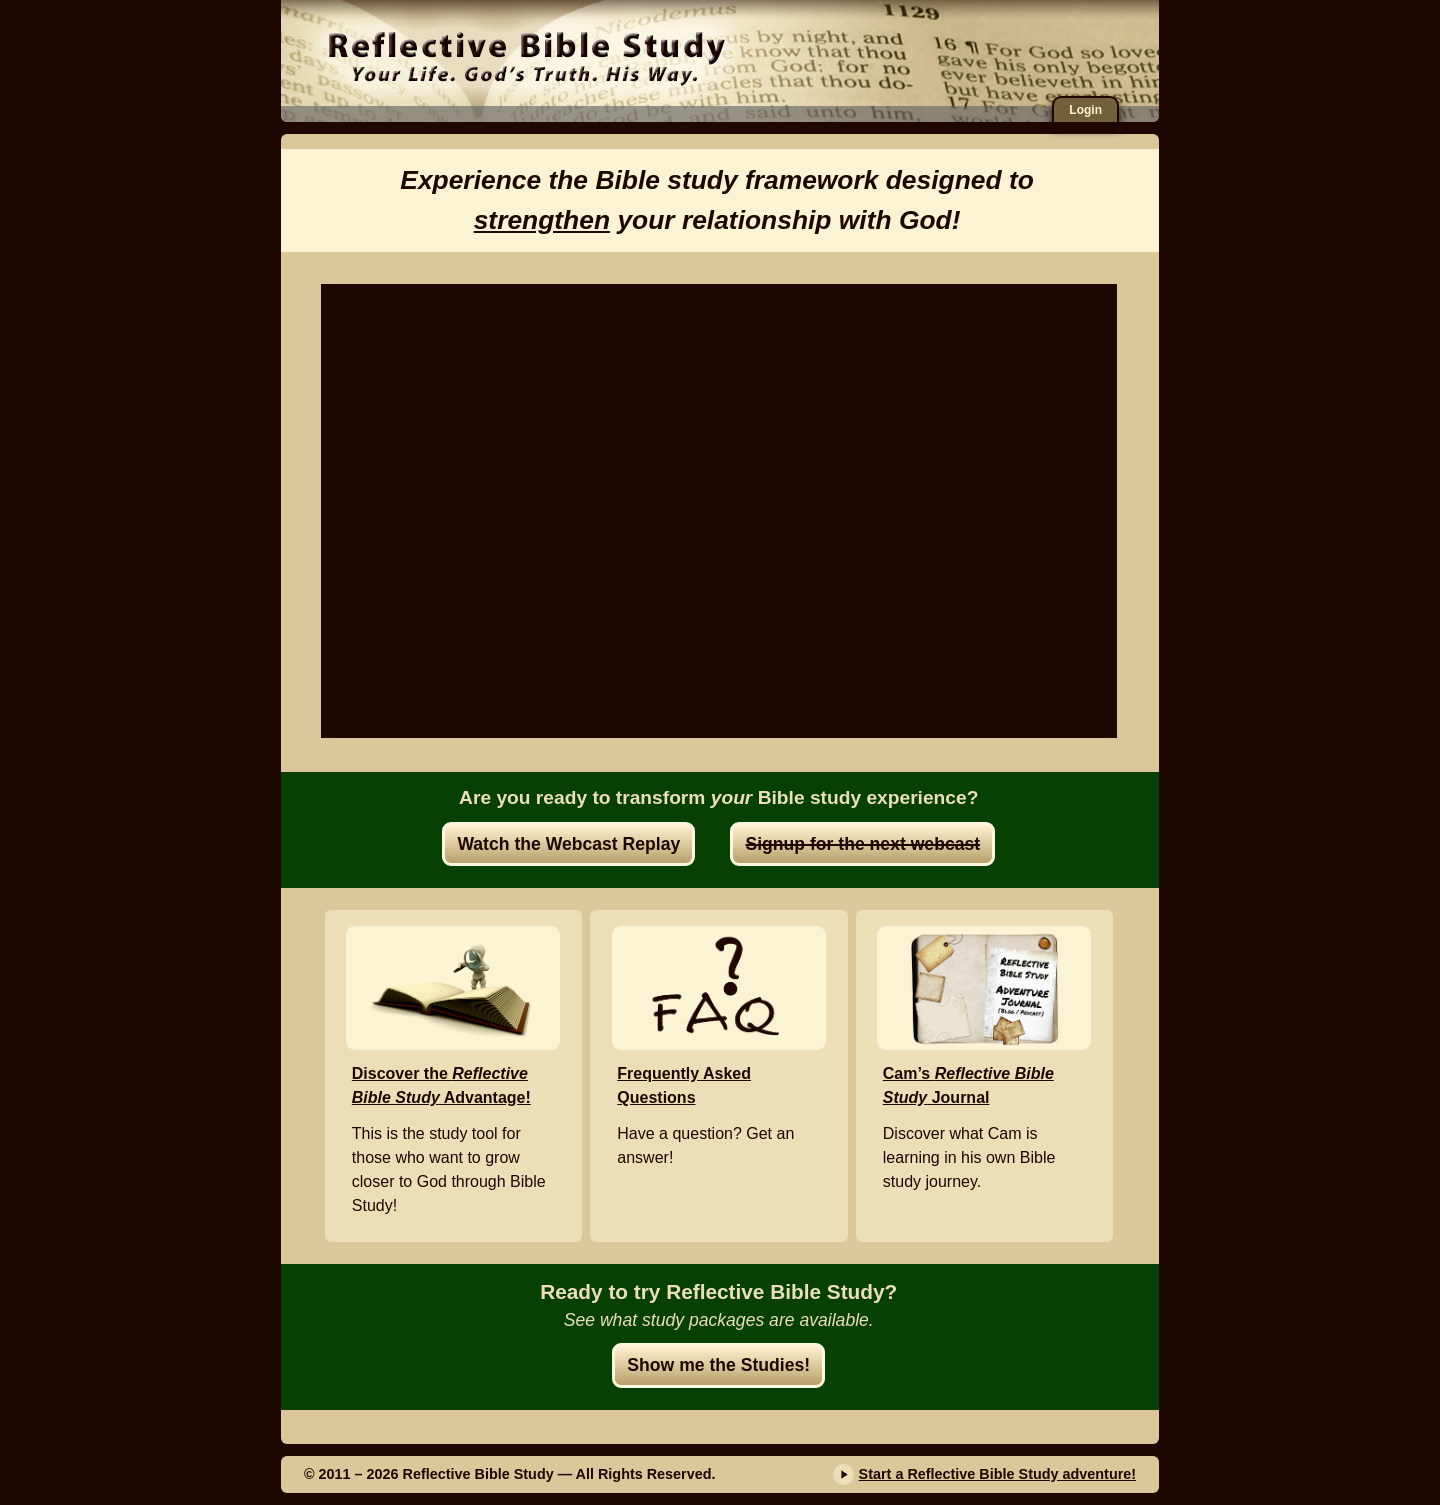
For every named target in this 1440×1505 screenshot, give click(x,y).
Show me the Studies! (718, 1365)
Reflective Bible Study (526, 55)
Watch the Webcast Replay (568, 844)
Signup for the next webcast (862, 844)
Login (1085, 110)
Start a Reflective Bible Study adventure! (998, 1474)
